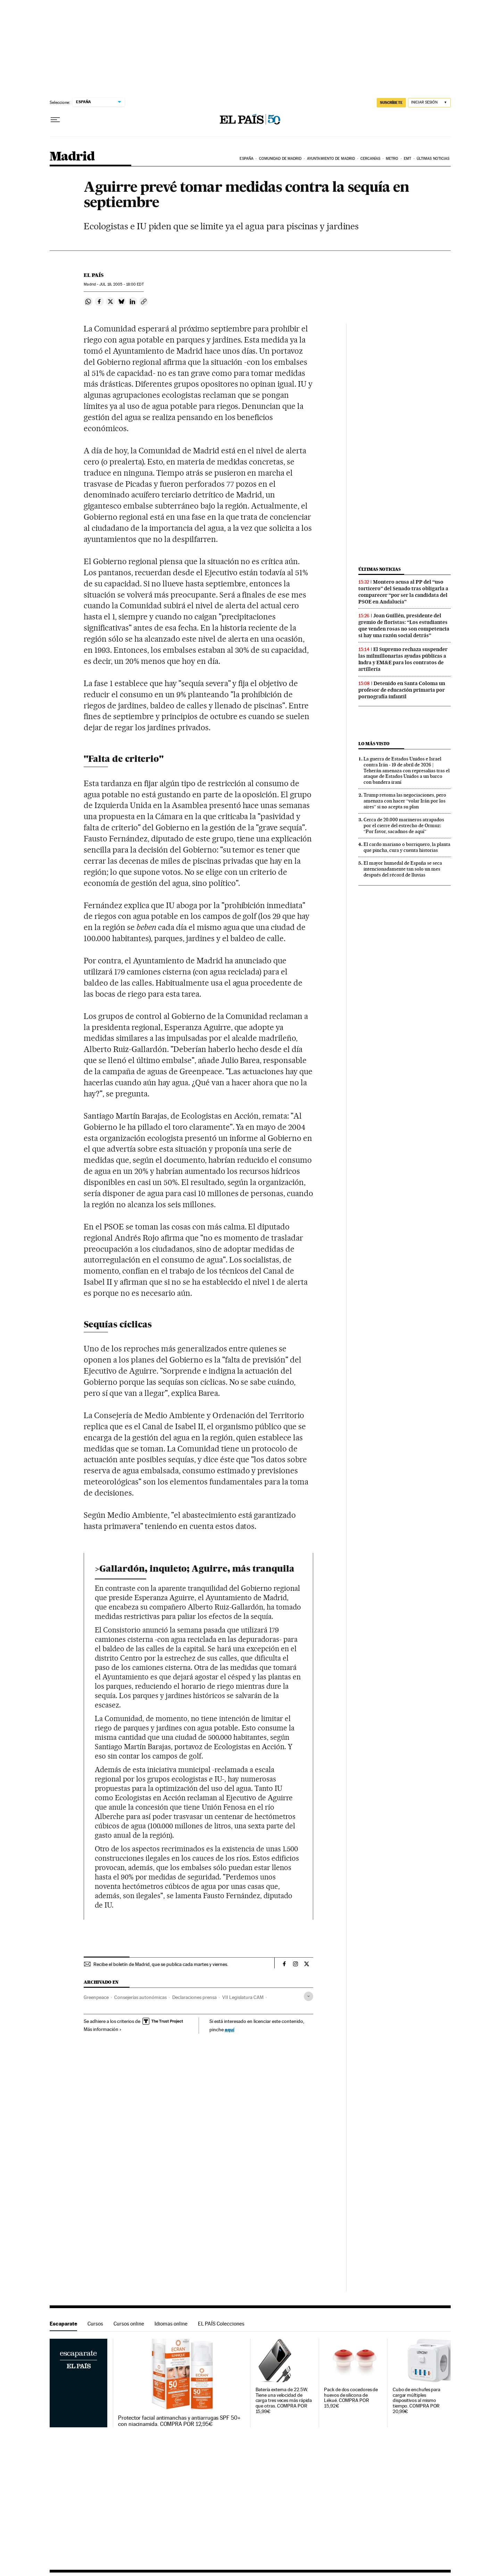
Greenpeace (96, 1997)
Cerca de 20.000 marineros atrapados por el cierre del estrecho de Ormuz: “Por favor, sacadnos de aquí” (404, 825)
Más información (103, 2029)
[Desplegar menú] (55, 119)
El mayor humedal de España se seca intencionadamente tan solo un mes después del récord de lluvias (403, 869)
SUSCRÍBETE (391, 102)
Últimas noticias (433, 158)
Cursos (95, 2324)
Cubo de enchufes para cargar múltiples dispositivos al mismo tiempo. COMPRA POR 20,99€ (416, 2400)
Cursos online (129, 2324)
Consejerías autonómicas (140, 1997)
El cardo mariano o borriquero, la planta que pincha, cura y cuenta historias (407, 847)
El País (93, 275)
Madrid (72, 157)
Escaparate (63, 2324)
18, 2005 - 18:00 (121, 284)
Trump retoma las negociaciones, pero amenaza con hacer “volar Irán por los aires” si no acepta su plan (405, 800)
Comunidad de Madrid (280, 158)
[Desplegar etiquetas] (308, 1996)
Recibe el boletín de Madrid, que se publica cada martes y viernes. (160, 1964)
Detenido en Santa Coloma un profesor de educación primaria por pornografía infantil (401, 690)
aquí (229, 2029)
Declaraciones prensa (194, 1997)
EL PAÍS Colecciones (221, 2324)
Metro (392, 158)
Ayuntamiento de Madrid (331, 158)
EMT (407, 158)
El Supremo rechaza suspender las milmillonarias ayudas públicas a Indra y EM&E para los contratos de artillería (403, 659)
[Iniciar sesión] (429, 102)
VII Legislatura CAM (243, 1997)
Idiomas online (171, 2324)
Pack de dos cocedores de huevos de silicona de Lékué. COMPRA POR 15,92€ (351, 2398)
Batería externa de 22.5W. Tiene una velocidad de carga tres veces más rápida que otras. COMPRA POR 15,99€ (284, 2400)
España (246, 158)
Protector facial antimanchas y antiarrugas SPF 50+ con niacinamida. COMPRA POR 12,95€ (179, 2421)
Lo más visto (374, 743)
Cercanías (370, 158)
